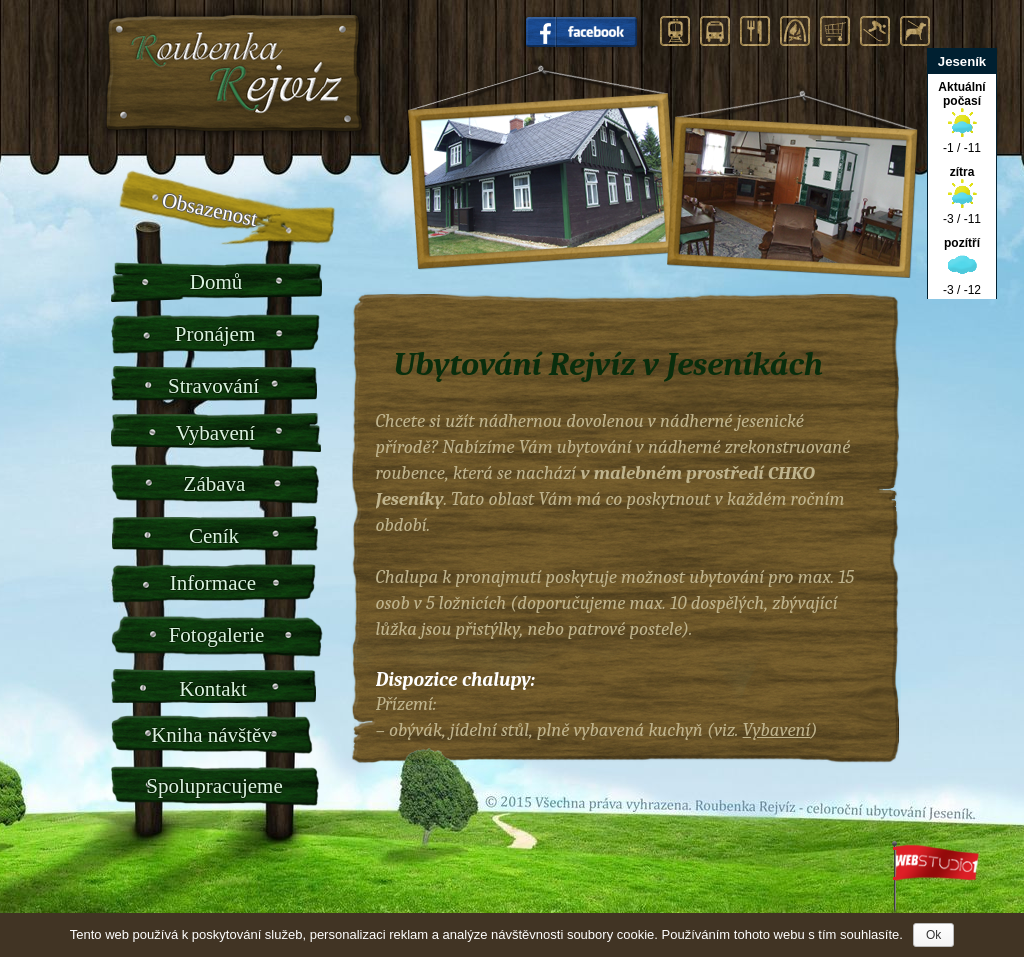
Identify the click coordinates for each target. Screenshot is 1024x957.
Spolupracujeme (214, 786)
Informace (213, 583)
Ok (933, 935)
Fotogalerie (217, 635)
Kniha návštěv (211, 735)
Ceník (214, 536)
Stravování (213, 386)
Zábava (215, 484)
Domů (216, 282)
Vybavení (215, 433)
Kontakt (213, 689)
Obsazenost (209, 210)
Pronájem (215, 334)
